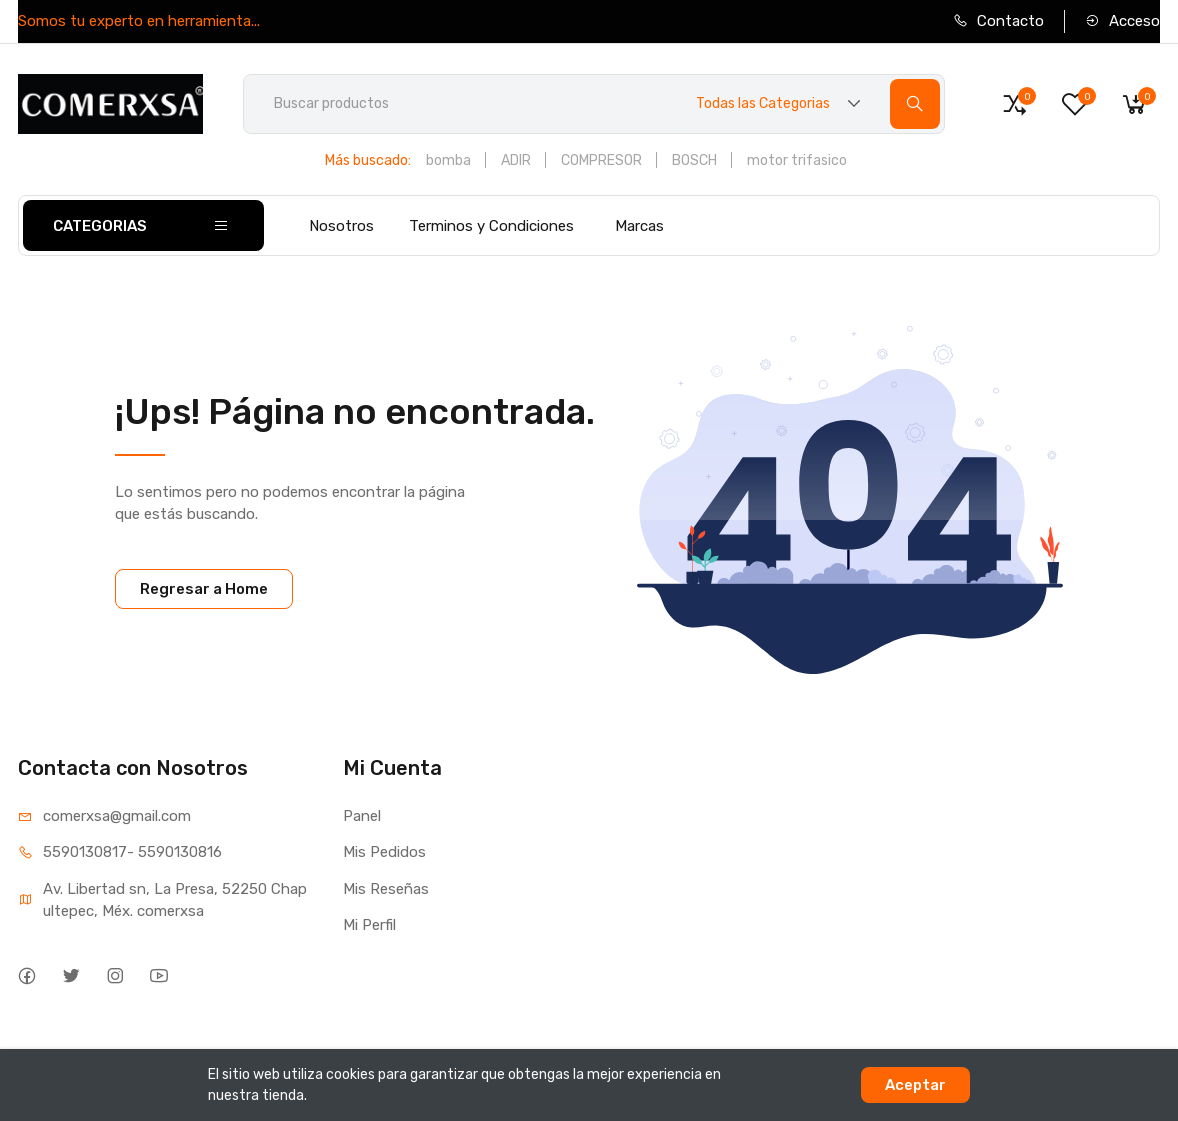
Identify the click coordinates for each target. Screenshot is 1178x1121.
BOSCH (694, 160)
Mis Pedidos (384, 852)
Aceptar (915, 1085)
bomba (448, 160)
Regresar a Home (204, 589)
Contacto (998, 21)
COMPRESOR (601, 160)
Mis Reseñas (386, 889)
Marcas (639, 226)
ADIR (516, 160)
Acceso (1122, 21)
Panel (362, 816)
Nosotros (341, 226)
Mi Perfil (369, 925)
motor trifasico (797, 160)
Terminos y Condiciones (491, 226)
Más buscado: (368, 160)
